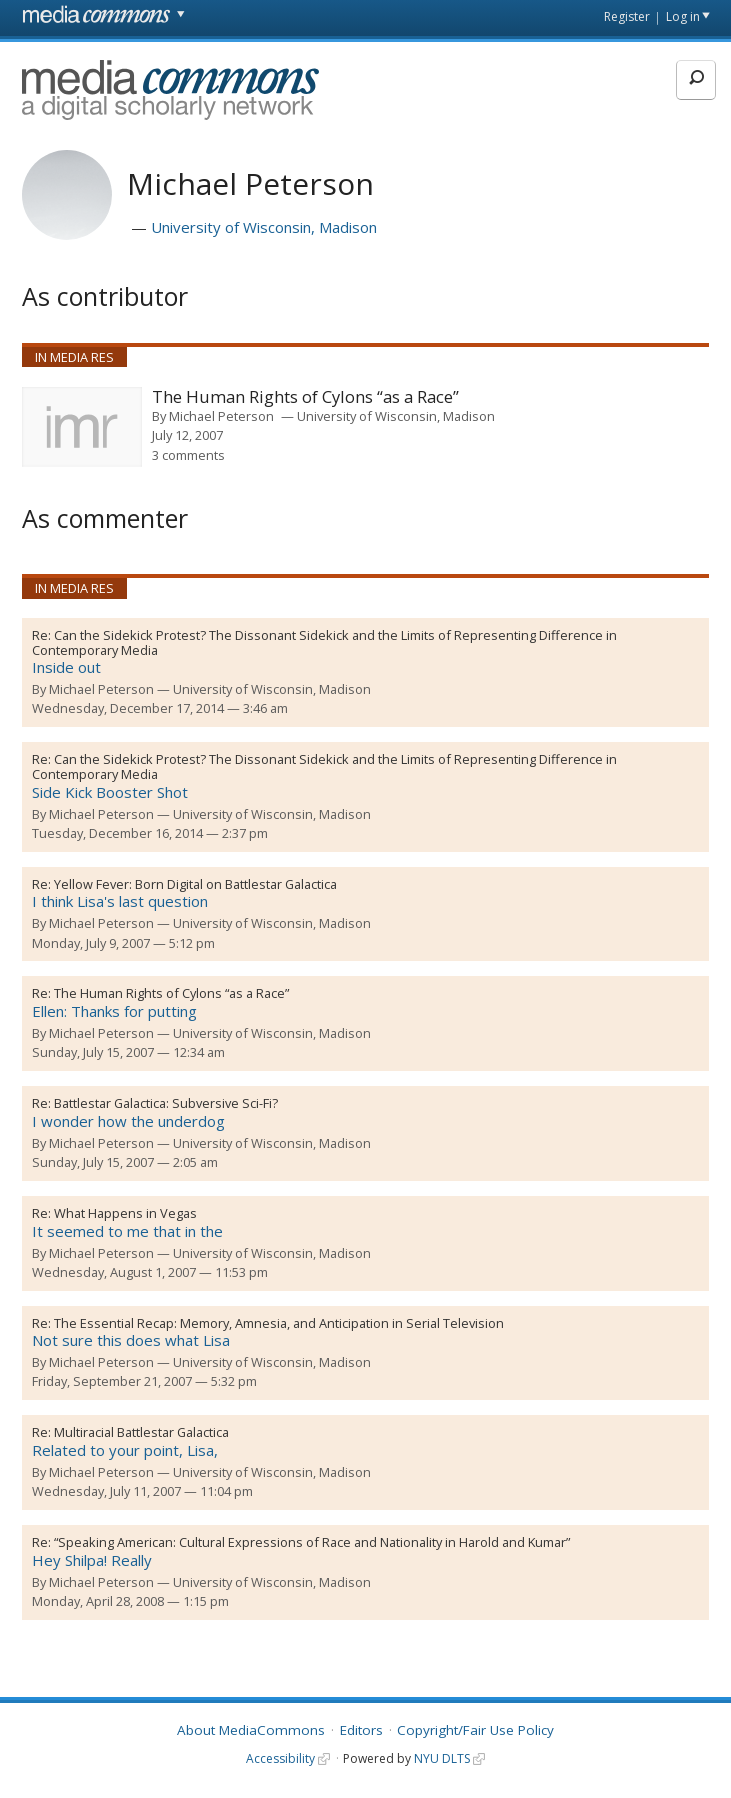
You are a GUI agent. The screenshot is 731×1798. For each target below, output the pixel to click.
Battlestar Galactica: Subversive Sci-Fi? (166, 1103)
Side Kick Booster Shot (110, 792)
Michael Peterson (221, 416)
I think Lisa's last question (120, 901)
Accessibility (280, 1758)
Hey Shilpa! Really (92, 1560)
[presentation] (82, 427)
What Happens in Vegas (125, 1213)
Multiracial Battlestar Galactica (141, 1432)
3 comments (188, 455)
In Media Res (74, 357)
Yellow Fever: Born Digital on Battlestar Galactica (195, 884)
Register (627, 16)
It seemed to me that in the (127, 1231)
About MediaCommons (251, 1730)
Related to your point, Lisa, (125, 1450)
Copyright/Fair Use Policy (475, 1730)
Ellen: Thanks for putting (114, 1011)
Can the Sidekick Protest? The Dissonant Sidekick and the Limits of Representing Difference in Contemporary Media (324, 642)
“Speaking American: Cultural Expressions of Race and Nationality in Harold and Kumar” (312, 1542)
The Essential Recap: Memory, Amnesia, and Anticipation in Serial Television (279, 1323)
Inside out (66, 667)
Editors (361, 1730)
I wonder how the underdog (128, 1121)
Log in (683, 16)
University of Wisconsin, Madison (264, 227)
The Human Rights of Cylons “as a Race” (305, 397)
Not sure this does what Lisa (131, 1340)
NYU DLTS (442, 1758)
